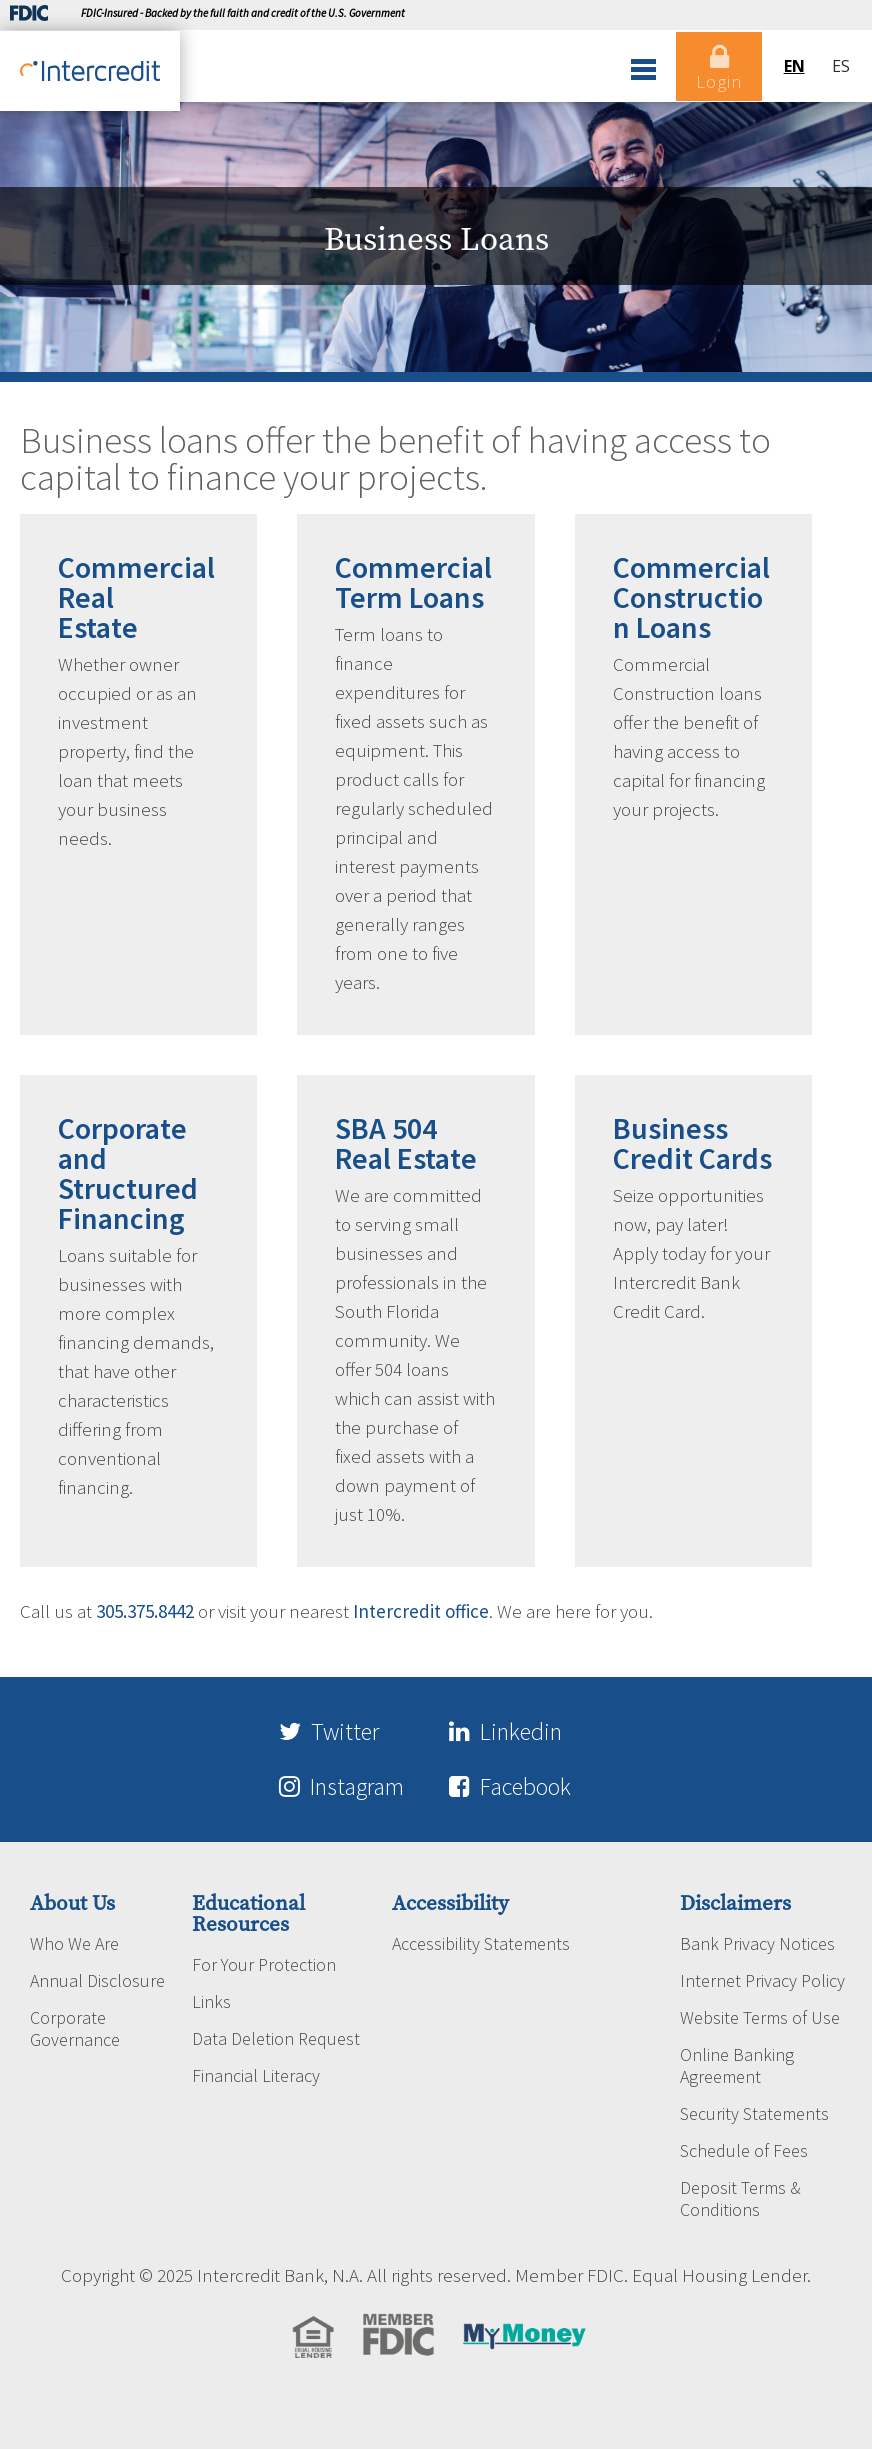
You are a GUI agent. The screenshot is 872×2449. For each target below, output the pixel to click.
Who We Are (74, 1942)
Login (718, 67)
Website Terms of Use (760, 2016)
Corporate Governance (75, 2027)
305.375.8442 (145, 1611)
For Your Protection (264, 1963)
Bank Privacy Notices (757, 1942)
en (793, 66)
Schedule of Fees (744, 2149)
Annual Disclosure (97, 1979)
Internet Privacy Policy (762, 1979)
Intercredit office (421, 1611)
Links (211, 2000)
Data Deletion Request (276, 2037)
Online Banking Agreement (737, 2064)
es (841, 66)
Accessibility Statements (481, 1942)
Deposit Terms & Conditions (740, 2197)
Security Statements (754, 2112)
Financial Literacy (256, 2074)
